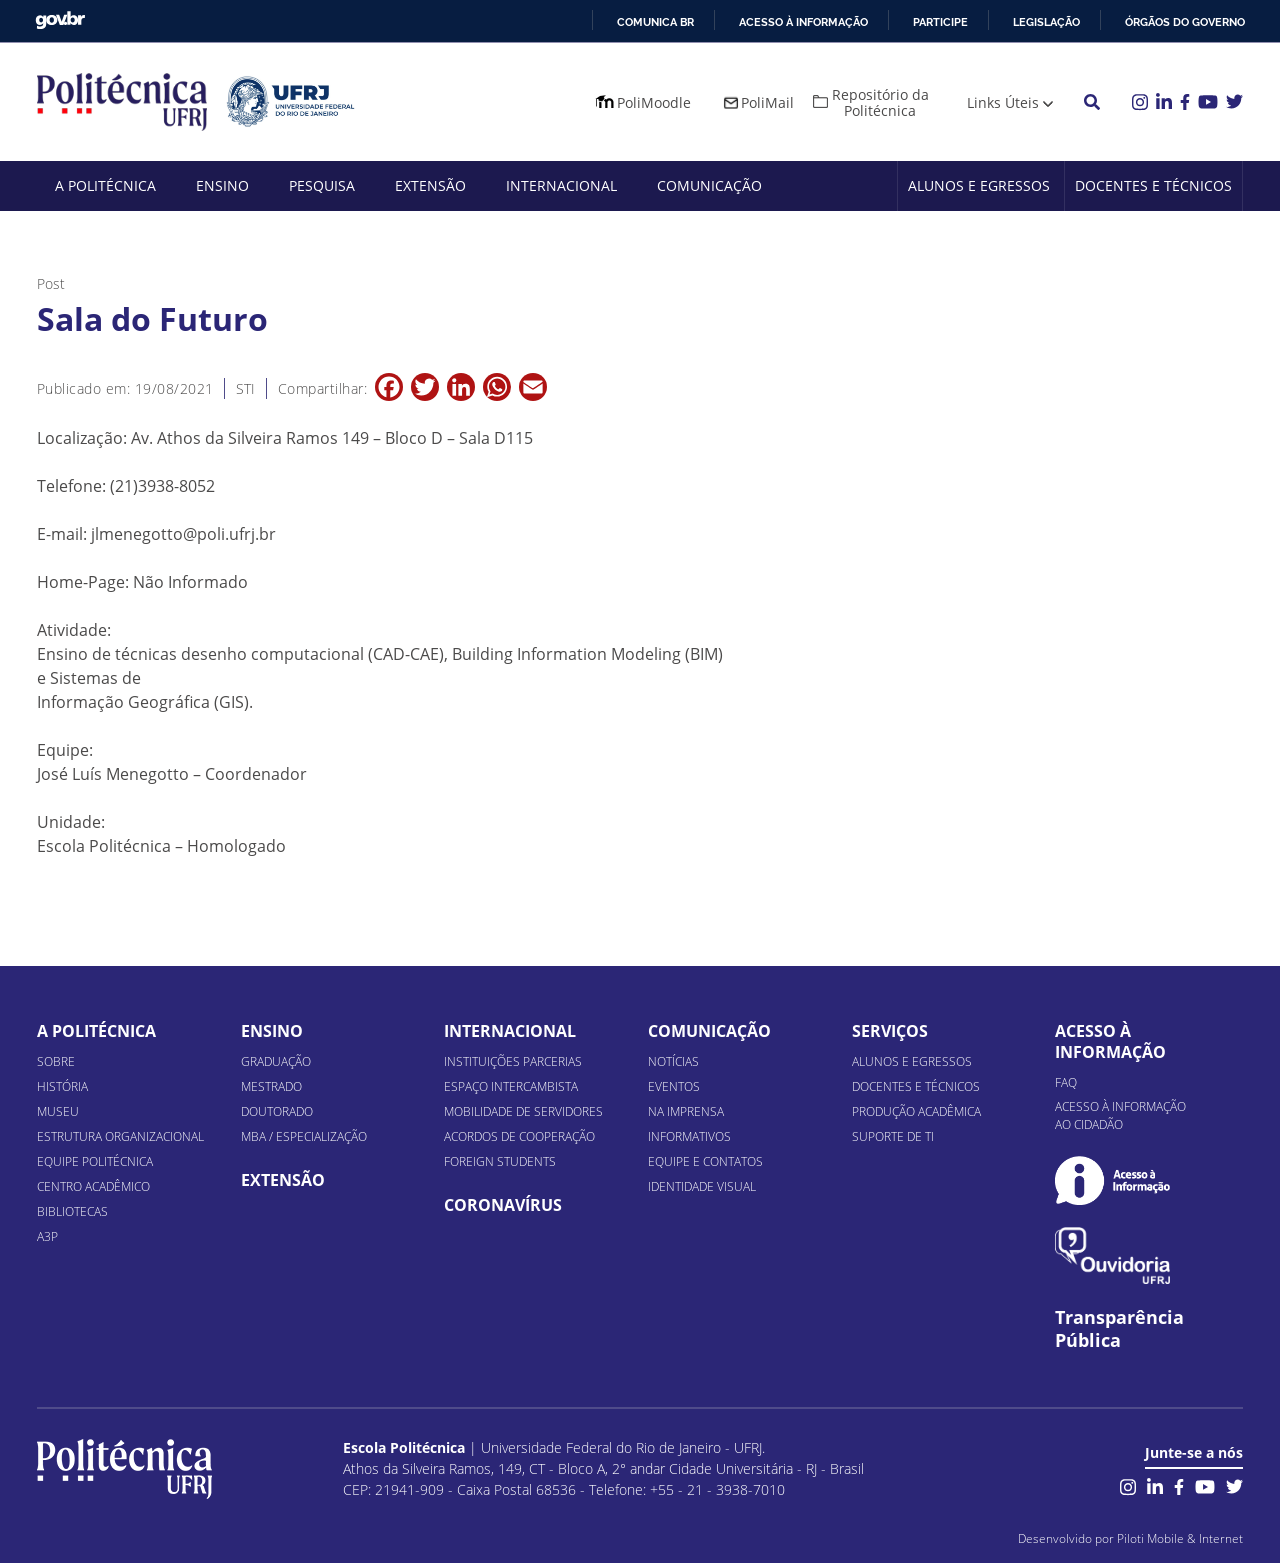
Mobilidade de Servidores (523, 1111)
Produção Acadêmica (916, 1111)
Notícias (673, 1061)
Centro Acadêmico (93, 1186)
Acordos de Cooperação (519, 1136)
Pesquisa (322, 185)
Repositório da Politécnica (880, 102)
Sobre (56, 1061)
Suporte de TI (893, 1136)
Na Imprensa (686, 1111)
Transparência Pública (1119, 1329)
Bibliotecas (72, 1211)
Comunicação (709, 185)
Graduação (276, 1061)
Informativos (689, 1136)
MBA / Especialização (304, 1136)
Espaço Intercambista (511, 1086)
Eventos (674, 1086)
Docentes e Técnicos (1153, 185)
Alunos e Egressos (979, 185)
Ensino (222, 185)
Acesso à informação (803, 22)
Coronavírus (503, 1205)
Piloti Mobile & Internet (1180, 1538)
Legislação (1046, 22)
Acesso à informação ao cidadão (1120, 1115)
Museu (58, 1111)
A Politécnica (105, 185)
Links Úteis (1003, 102)
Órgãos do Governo (1185, 22)
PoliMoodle (654, 102)
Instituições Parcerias (513, 1061)
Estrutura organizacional (120, 1136)
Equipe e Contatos (705, 1161)
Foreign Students (500, 1161)
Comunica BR (655, 22)
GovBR (60, 20)
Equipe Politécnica (95, 1161)
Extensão (430, 185)
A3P (47, 1236)
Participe (940, 22)
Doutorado (277, 1111)
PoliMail (767, 102)
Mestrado (271, 1086)
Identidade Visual (702, 1186)
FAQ (1066, 1082)
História (62, 1086)
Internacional (561, 185)
